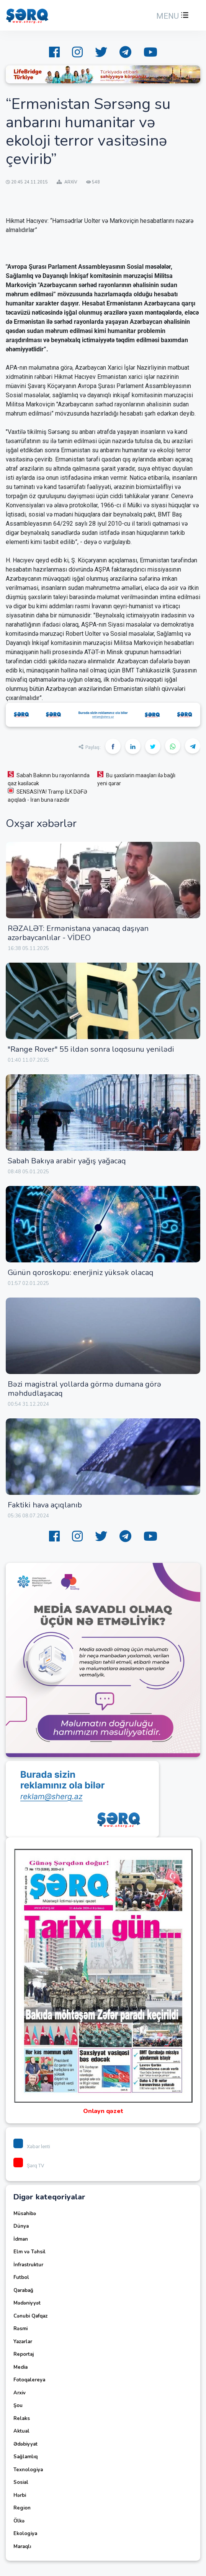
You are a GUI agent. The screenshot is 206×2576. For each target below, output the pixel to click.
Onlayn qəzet (103, 2111)
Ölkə (19, 2521)
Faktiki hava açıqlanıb (45, 1505)
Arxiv (19, 2392)
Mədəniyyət (27, 2303)
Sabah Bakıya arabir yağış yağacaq (67, 1161)
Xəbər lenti (31, 2146)
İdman (20, 2239)
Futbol (21, 2277)
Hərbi (19, 2495)
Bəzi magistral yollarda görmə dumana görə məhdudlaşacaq (84, 1388)
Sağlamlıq (25, 2456)
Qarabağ (23, 2290)
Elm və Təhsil (29, 2251)
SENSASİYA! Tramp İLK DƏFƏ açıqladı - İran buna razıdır (47, 795)
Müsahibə (24, 2213)
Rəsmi (20, 2328)
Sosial (20, 2482)
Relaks (21, 2418)
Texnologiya (28, 2469)
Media (20, 2367)
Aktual (21, 2431)
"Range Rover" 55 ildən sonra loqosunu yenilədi (91, 1049)
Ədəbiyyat (25, 2444)
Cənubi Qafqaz (30, 2316)
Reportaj (23, 2354)
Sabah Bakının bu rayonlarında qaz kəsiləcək (49, 778)
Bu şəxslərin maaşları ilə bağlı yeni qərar (136, 778)
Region (22, 2508)
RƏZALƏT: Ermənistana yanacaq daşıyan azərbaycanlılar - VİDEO (78, 933)
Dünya (21, 2226)
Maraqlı (22, 2546)
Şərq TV (28, 2165)
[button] (171, 16)
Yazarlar (22, 2341)
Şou (18, 2405)
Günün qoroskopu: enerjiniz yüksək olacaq (81, 1272)
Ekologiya (25, 2533)
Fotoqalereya (29, 2379)
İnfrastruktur (28, 2264)
